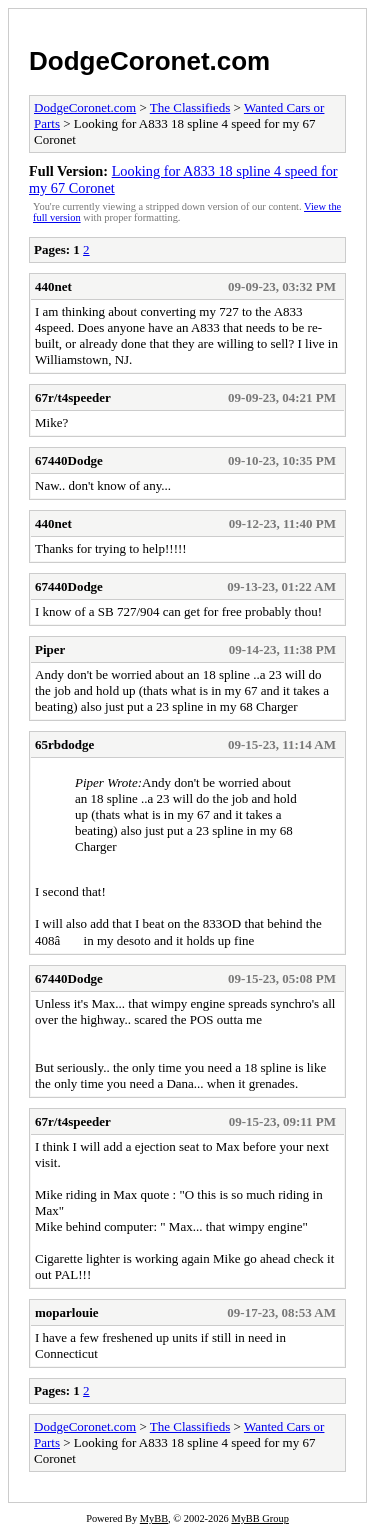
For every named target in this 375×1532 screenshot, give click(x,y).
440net (53, 286)
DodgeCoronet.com (149, 61)
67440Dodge (69, 460)
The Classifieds (190, 107)
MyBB (154, 1518)
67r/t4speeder (73, 397)
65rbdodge (64, 744)
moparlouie (67, 1312)
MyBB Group (259, 1518)
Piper (50, 649)
